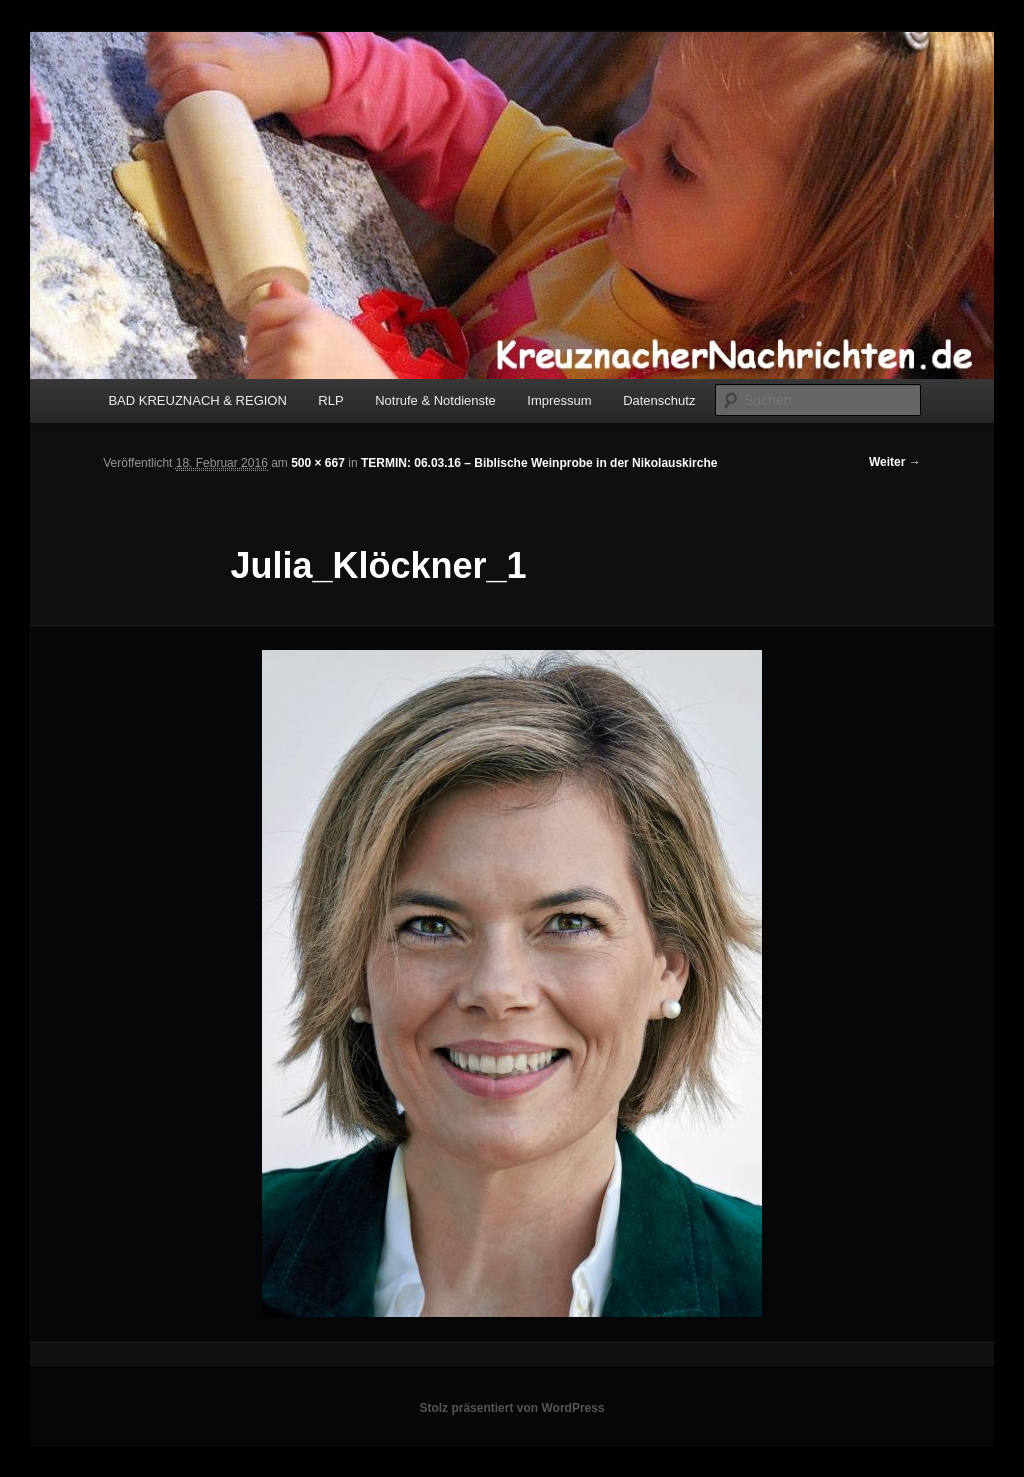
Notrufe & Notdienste (435, 400)
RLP (330, 400)
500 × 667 (318, 463)
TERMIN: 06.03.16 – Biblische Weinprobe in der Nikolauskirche (539, 463)
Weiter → (895, 462)
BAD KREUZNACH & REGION (197, 400)
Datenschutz (659, 400)
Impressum (559, 400)
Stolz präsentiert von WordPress (511, 1408)
